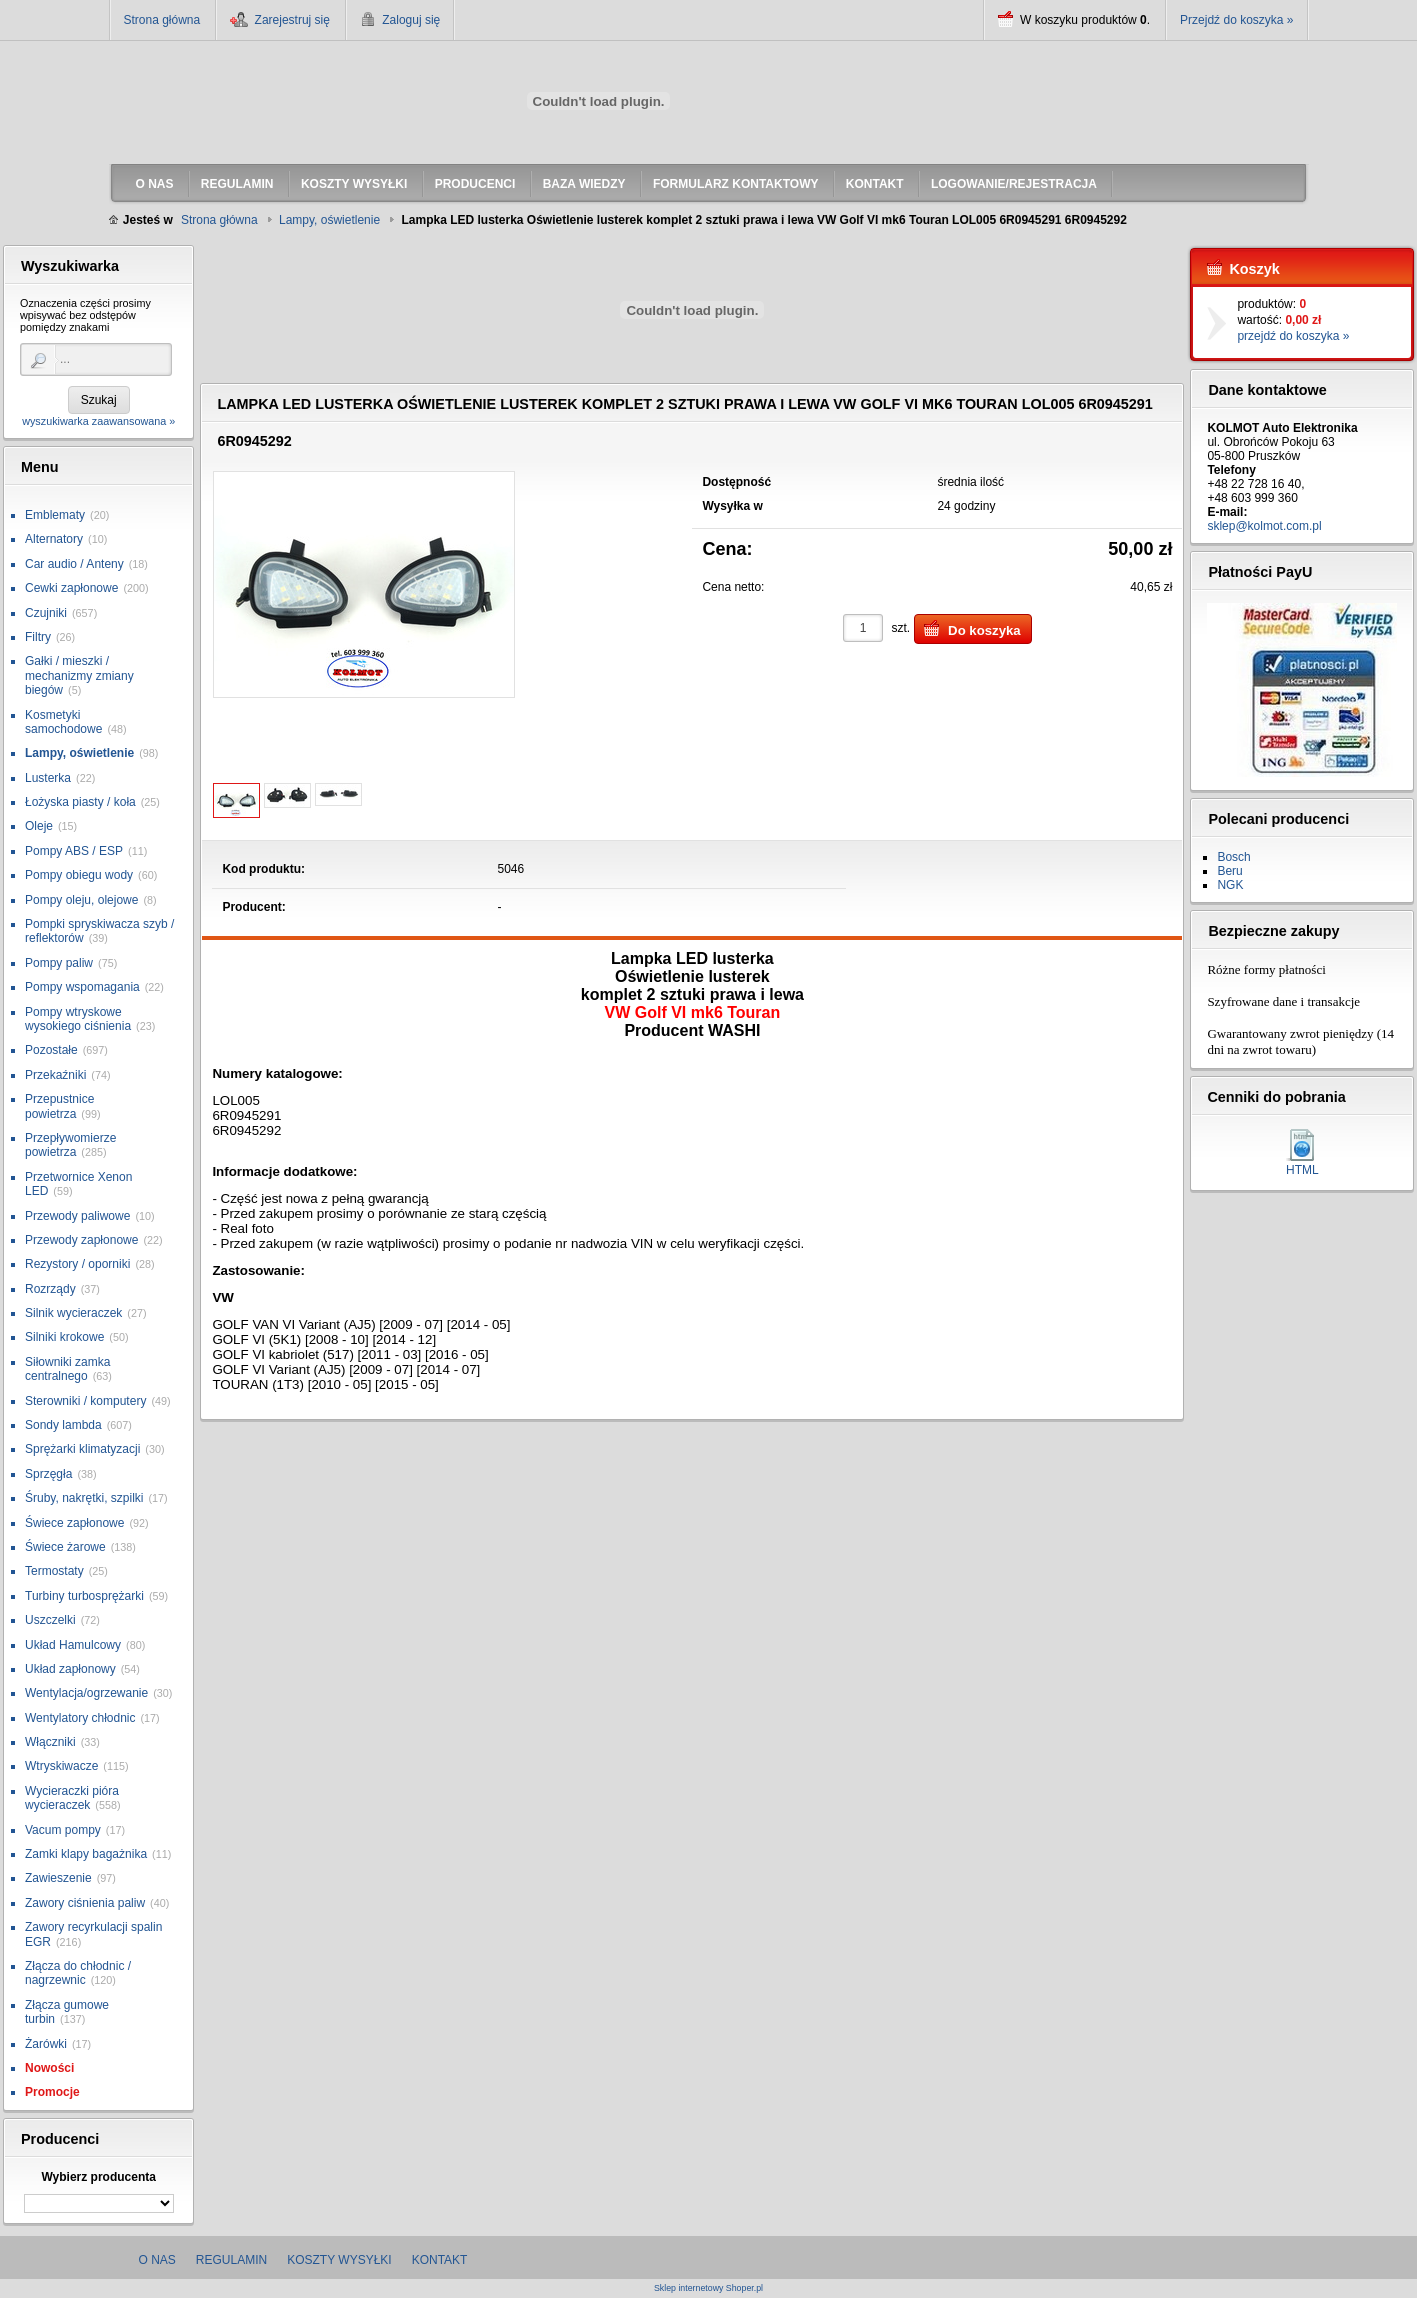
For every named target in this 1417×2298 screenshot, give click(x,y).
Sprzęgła (48, 1474)
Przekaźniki (55, 1075)
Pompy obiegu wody (79, 875)
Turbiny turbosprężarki (84, 1596)
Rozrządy (50, 1289)
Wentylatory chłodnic (80, 1718)
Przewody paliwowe (77, 1216)
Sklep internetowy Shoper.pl (708, 2288)
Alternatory (54, 539)
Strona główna (162, 20)
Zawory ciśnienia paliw (85, 1903)
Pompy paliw (59, 963)
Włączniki (50, 1742)
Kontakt (440, 2260)
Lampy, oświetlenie (79, 753)
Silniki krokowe (64, 1337)
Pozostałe (51, 1050)
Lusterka (48, 778)
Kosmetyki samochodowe (63, 722)
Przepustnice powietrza (59, 1106)
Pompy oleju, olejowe (81, 900)
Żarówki (46, 2044)
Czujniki (46, 613)
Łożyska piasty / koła (80, 802)
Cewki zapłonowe (71, 588)
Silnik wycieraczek (73, 1313)
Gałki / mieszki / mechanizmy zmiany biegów (79, 675)
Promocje (52, 2092)
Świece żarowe (65, 1547)
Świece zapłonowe (74, 1523)
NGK (1230, 885)
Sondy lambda (63, 1425)
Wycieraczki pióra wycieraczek (72, 1798)
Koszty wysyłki (339, 2260)
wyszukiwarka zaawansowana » (98, 421)
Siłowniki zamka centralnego (67, 1369)
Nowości (49, 2068)
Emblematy (55, 515)
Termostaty (54, 1571)
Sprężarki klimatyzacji (82, 1449)
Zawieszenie (58, 1878)
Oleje (39, 826)
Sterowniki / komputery (85, 1401)
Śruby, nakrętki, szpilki (84, 1498)
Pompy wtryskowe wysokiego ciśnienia (78, 1019)
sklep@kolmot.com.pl (1264, 526)
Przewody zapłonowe (81, 1240)
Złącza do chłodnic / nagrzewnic (78, 1973)
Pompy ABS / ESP (74, 851)
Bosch (1233, 857)
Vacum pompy (63, 1830)
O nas (157, 2260)
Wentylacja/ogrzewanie (86, 1693)
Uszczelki (50, 1620)
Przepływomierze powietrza (70, 1145)
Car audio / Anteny (74, 564)
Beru (1229, 871)
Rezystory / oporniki (77, 1264)
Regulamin (231, 2260)
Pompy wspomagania (82, 987)
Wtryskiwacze (61, 1766)
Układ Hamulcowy (73, 1645)
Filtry (38, 637)
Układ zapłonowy (70, 1669)
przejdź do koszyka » (1293, 336)
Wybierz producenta (98, 2177)
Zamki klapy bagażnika (86, 1854)
